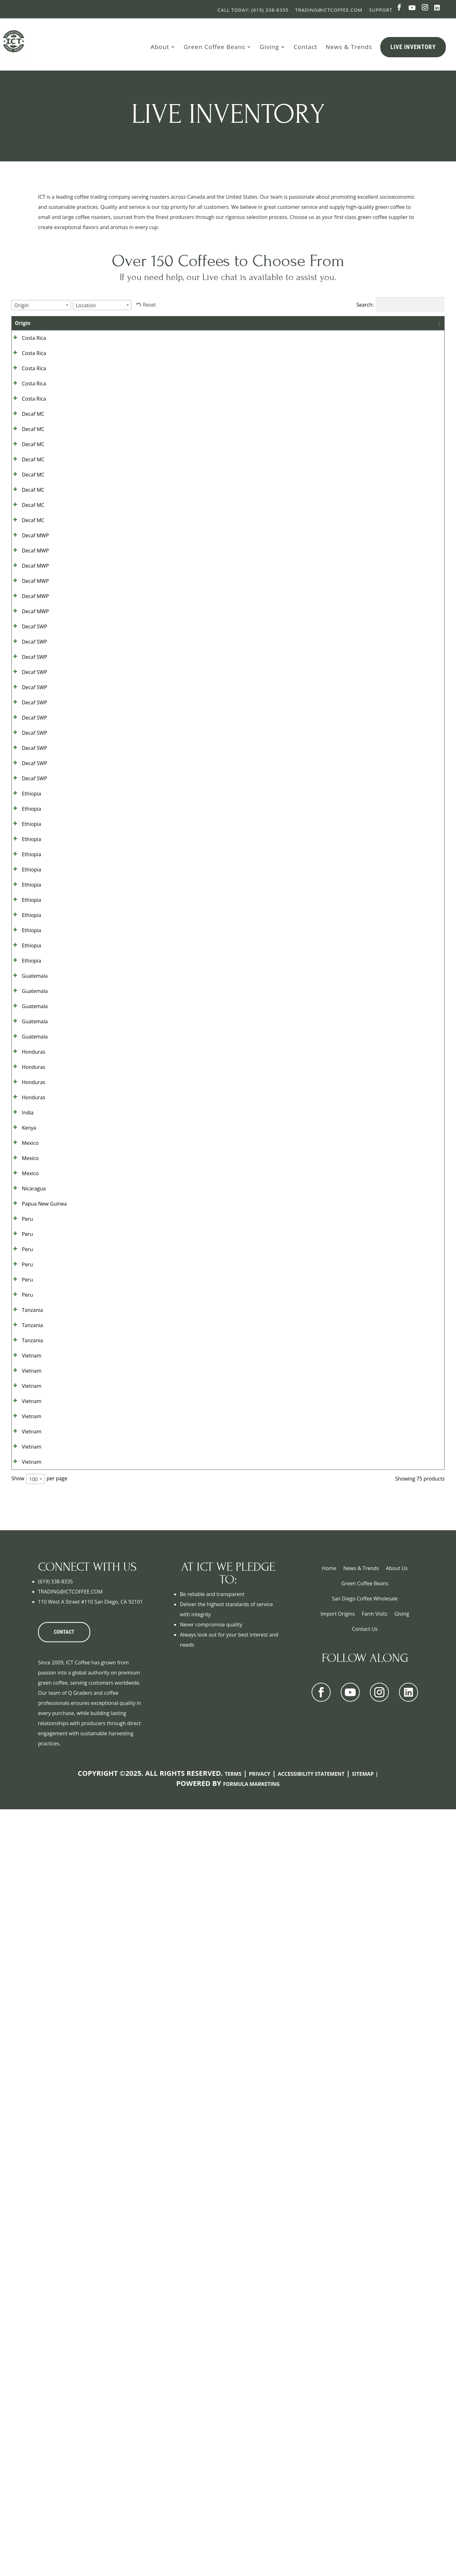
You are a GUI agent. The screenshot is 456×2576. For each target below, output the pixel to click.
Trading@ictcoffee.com (328, 10)
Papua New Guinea (28, 1793)
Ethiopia (24, 1104)
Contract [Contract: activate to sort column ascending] (355, 323)
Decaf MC (26, 471)
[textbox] (23, 305)
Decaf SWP (27, 826)
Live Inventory (413, 47)
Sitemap (363, 2540)
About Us (397, 2334)
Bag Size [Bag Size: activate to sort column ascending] (272, 327)
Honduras (26, 1534)
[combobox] (41, 305)
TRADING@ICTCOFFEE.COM (70, 2358)
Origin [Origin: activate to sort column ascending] (22, 323)
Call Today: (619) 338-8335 (253, 10)
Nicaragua (27, 1762)
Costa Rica (27, 345)
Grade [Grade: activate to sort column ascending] (71, 323)
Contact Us (365, 2395)
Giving (269, 47)
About (159, 47)
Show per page (39, 2245)
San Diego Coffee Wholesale (365, 2365)
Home (329, 2334)
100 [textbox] (33, 2245)
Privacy (259, 2540)
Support (380, 10)
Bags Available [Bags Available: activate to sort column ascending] (309, 327)
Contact (305, 47)
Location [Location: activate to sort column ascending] (230, 323)
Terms (233, 2540)
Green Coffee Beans (214, 47)
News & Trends (349, 47)
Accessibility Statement (311, 2540)
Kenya (22, 1661)
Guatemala (28, 1408)
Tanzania (25, 1965)
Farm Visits (374, 2380)
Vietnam (25, 2041)
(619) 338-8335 (55, 2348)
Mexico (23, 1686)
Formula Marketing (251, 2550)
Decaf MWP (28, 674)
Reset (149, 304)
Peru (20, 1813)
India (21, 1636)
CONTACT (64, 2399)
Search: (400, 304)
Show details (411, 345)
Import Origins (337, 2380)
